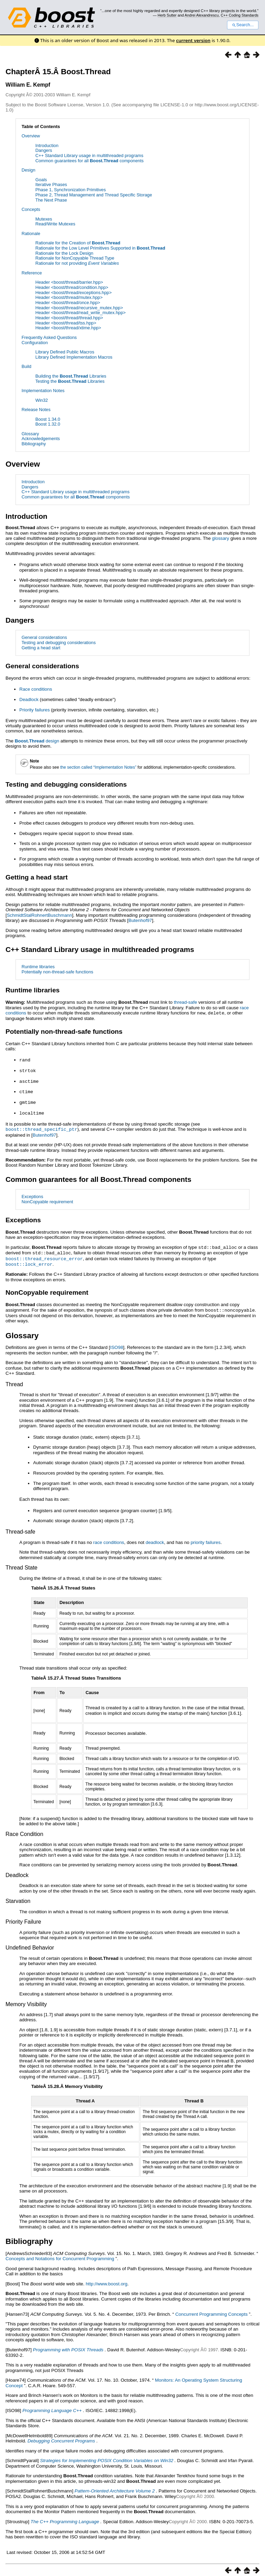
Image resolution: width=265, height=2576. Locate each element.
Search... (243, 24)
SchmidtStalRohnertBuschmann (39, 915)
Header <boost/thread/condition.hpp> (71, 287)
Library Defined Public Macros (64, 351)
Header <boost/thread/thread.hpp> (69, 317)
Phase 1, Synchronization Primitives (70, 189)
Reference (31, 272)
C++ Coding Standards (239, 15)
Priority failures (34, 709)
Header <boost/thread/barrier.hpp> (69, 282)
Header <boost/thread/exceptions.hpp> (73, 292)
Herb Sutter (167, 15)
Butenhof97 (140, 920)
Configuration (34, 342)
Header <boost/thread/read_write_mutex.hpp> (80, 312)
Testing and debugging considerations (58, 642)
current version (193, 40)
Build (26, 366)
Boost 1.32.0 (47, 424)
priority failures (205, 1537)
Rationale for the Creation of (77, 242)
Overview (30, 135)
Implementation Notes (42, 390)
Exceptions (32, 1193)
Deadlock (29, 699)
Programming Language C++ (52, 2406)
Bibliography (33, 443)
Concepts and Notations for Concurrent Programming (60, 2254)
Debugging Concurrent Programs (61, 2436)
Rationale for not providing (77, 263)
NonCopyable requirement (47, 1199)
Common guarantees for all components (89, 160)
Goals (41, 179)
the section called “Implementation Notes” (98, 767)
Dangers (43, 150)
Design (28, 170)
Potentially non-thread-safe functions (57, 971)
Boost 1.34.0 (47, 419)
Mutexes (43, 219)
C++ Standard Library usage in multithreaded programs (89, 155)
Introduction (46, 145)
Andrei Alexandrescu (202, 15)
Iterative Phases (51, 184)
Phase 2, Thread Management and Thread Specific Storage (93, 194)
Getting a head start (40, 647)
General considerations (44, 637)
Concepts (30, 209)
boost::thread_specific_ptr (41, 1127)
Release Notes (35, 409)
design (37, 740)
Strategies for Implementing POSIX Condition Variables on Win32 (106, 2456)
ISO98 (116, 1342)
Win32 (41, 400)
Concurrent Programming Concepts (211, 2309)
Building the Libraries (70, 376)
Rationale (30, 233)
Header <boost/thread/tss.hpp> (65, 322)
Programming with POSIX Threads (69, 2345)
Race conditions (35, 689)
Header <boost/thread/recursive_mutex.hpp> (79, 307)
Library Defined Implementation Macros (73, 357)
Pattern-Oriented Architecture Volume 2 (115, 2486)
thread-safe (185, 1002)
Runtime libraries (38, 966)
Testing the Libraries (70, 381)
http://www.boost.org (106, 2279)
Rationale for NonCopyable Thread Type (74, 258)
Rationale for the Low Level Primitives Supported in (100, 248)
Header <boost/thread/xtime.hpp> (68, 327)
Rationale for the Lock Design (64, 253)
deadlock (155, 1537)
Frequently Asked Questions (49, 337)
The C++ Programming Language (65, 2517)
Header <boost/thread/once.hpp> (67, 302)
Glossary (30, 433)
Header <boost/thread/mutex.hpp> (68, 297)
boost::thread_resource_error (44, 1255)
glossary (220, 538)
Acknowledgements (40, 438)
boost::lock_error (29, 1260)
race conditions (108, 1537)
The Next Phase (51, 200)
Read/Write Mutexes (55, 223)
